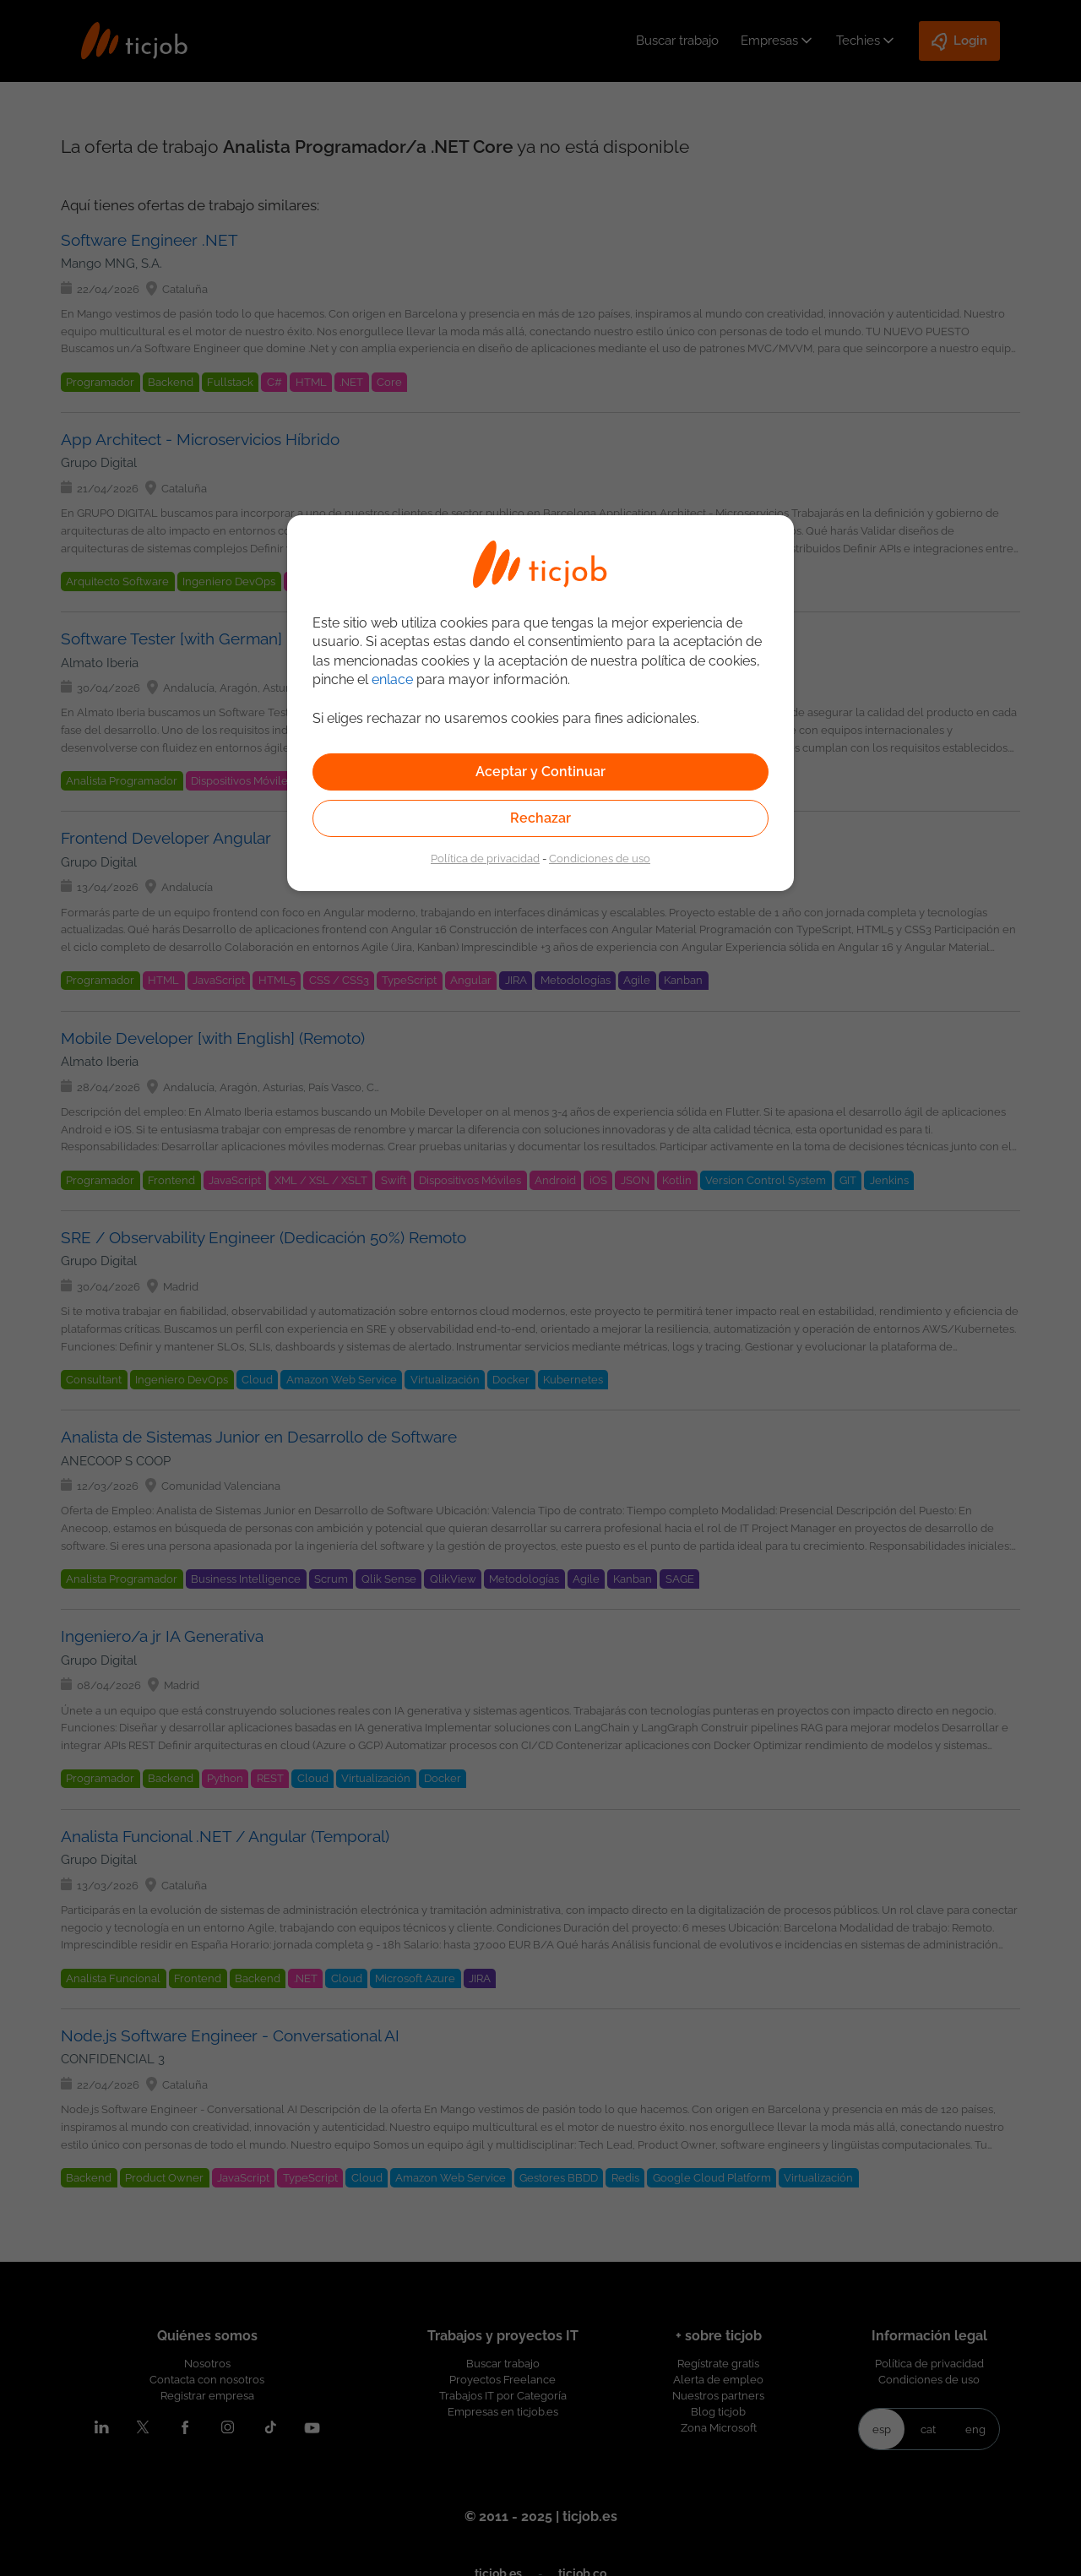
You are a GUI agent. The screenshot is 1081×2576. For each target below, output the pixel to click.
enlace (392, 679)
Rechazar (540, 818)
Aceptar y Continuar (540, 772)
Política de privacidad (485, 858)
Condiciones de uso (599, 858)
